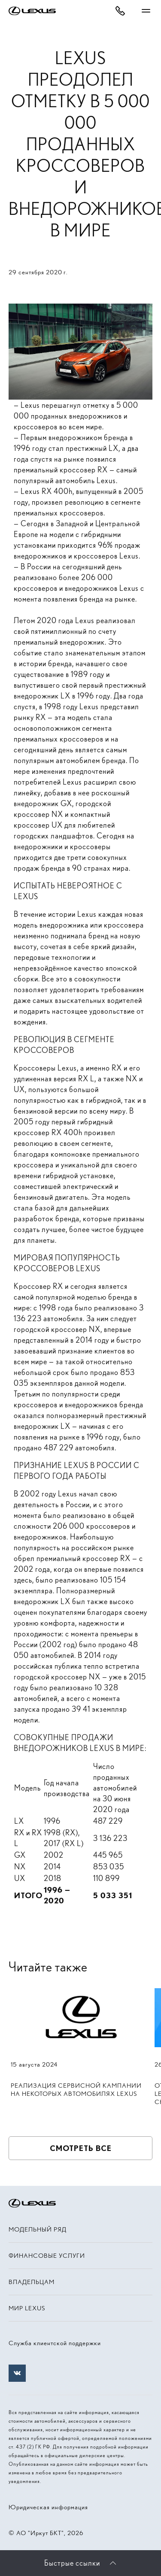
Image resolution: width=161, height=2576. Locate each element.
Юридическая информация (48, 2507)
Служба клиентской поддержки (55, 2343)
